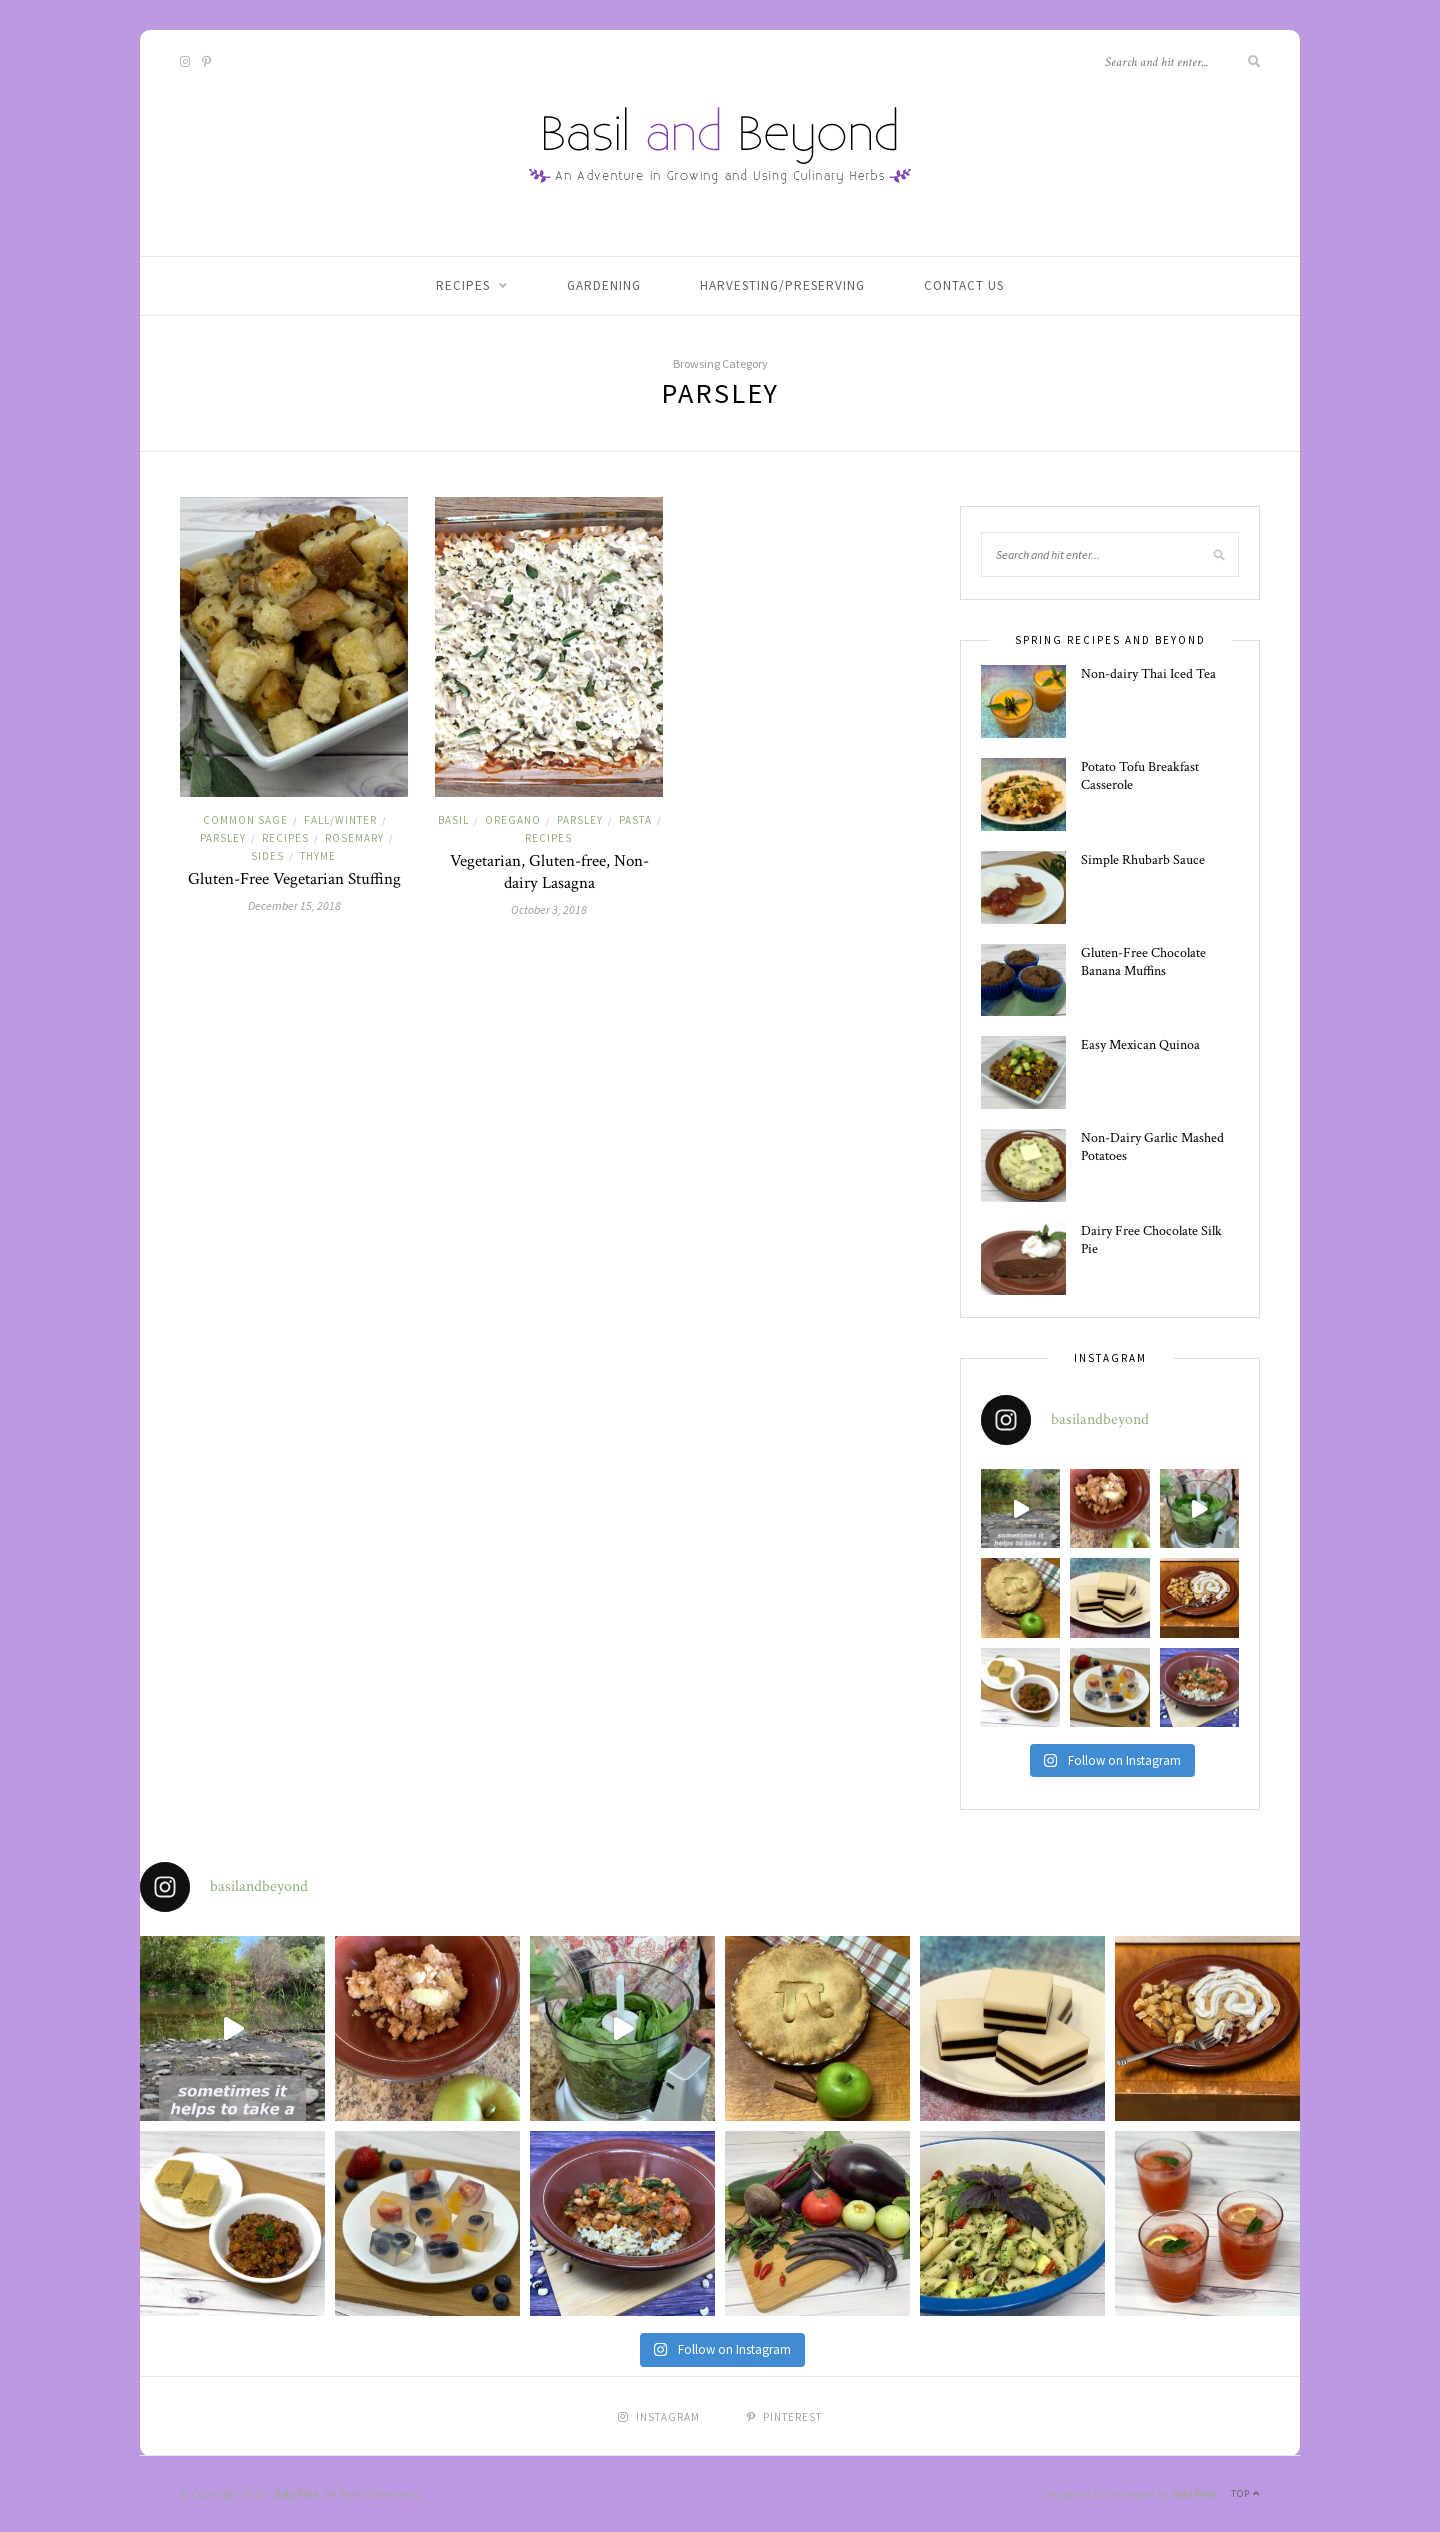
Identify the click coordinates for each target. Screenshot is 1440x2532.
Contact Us (964, 285)
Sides (267, 856)
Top (1245, 2493)
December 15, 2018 (294, 905)
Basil (453, 820)
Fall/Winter (340, 820)
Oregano (513, 820)
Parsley (223, 838)
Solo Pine (296, 2493)
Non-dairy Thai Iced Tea (1148, 674)
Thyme (318, 856)
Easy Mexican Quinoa (1140, 1045)
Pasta (635, 820)
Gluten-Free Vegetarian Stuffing (294, 879)
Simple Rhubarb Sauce (1143, 860)
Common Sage (245, 820)
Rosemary (354, 838)
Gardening (604, 285)
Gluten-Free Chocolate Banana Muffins (1143, 962)
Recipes (463, 285)
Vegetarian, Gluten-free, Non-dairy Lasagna (549, 872)
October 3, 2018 (549, 909)
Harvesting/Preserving (782, 285)
